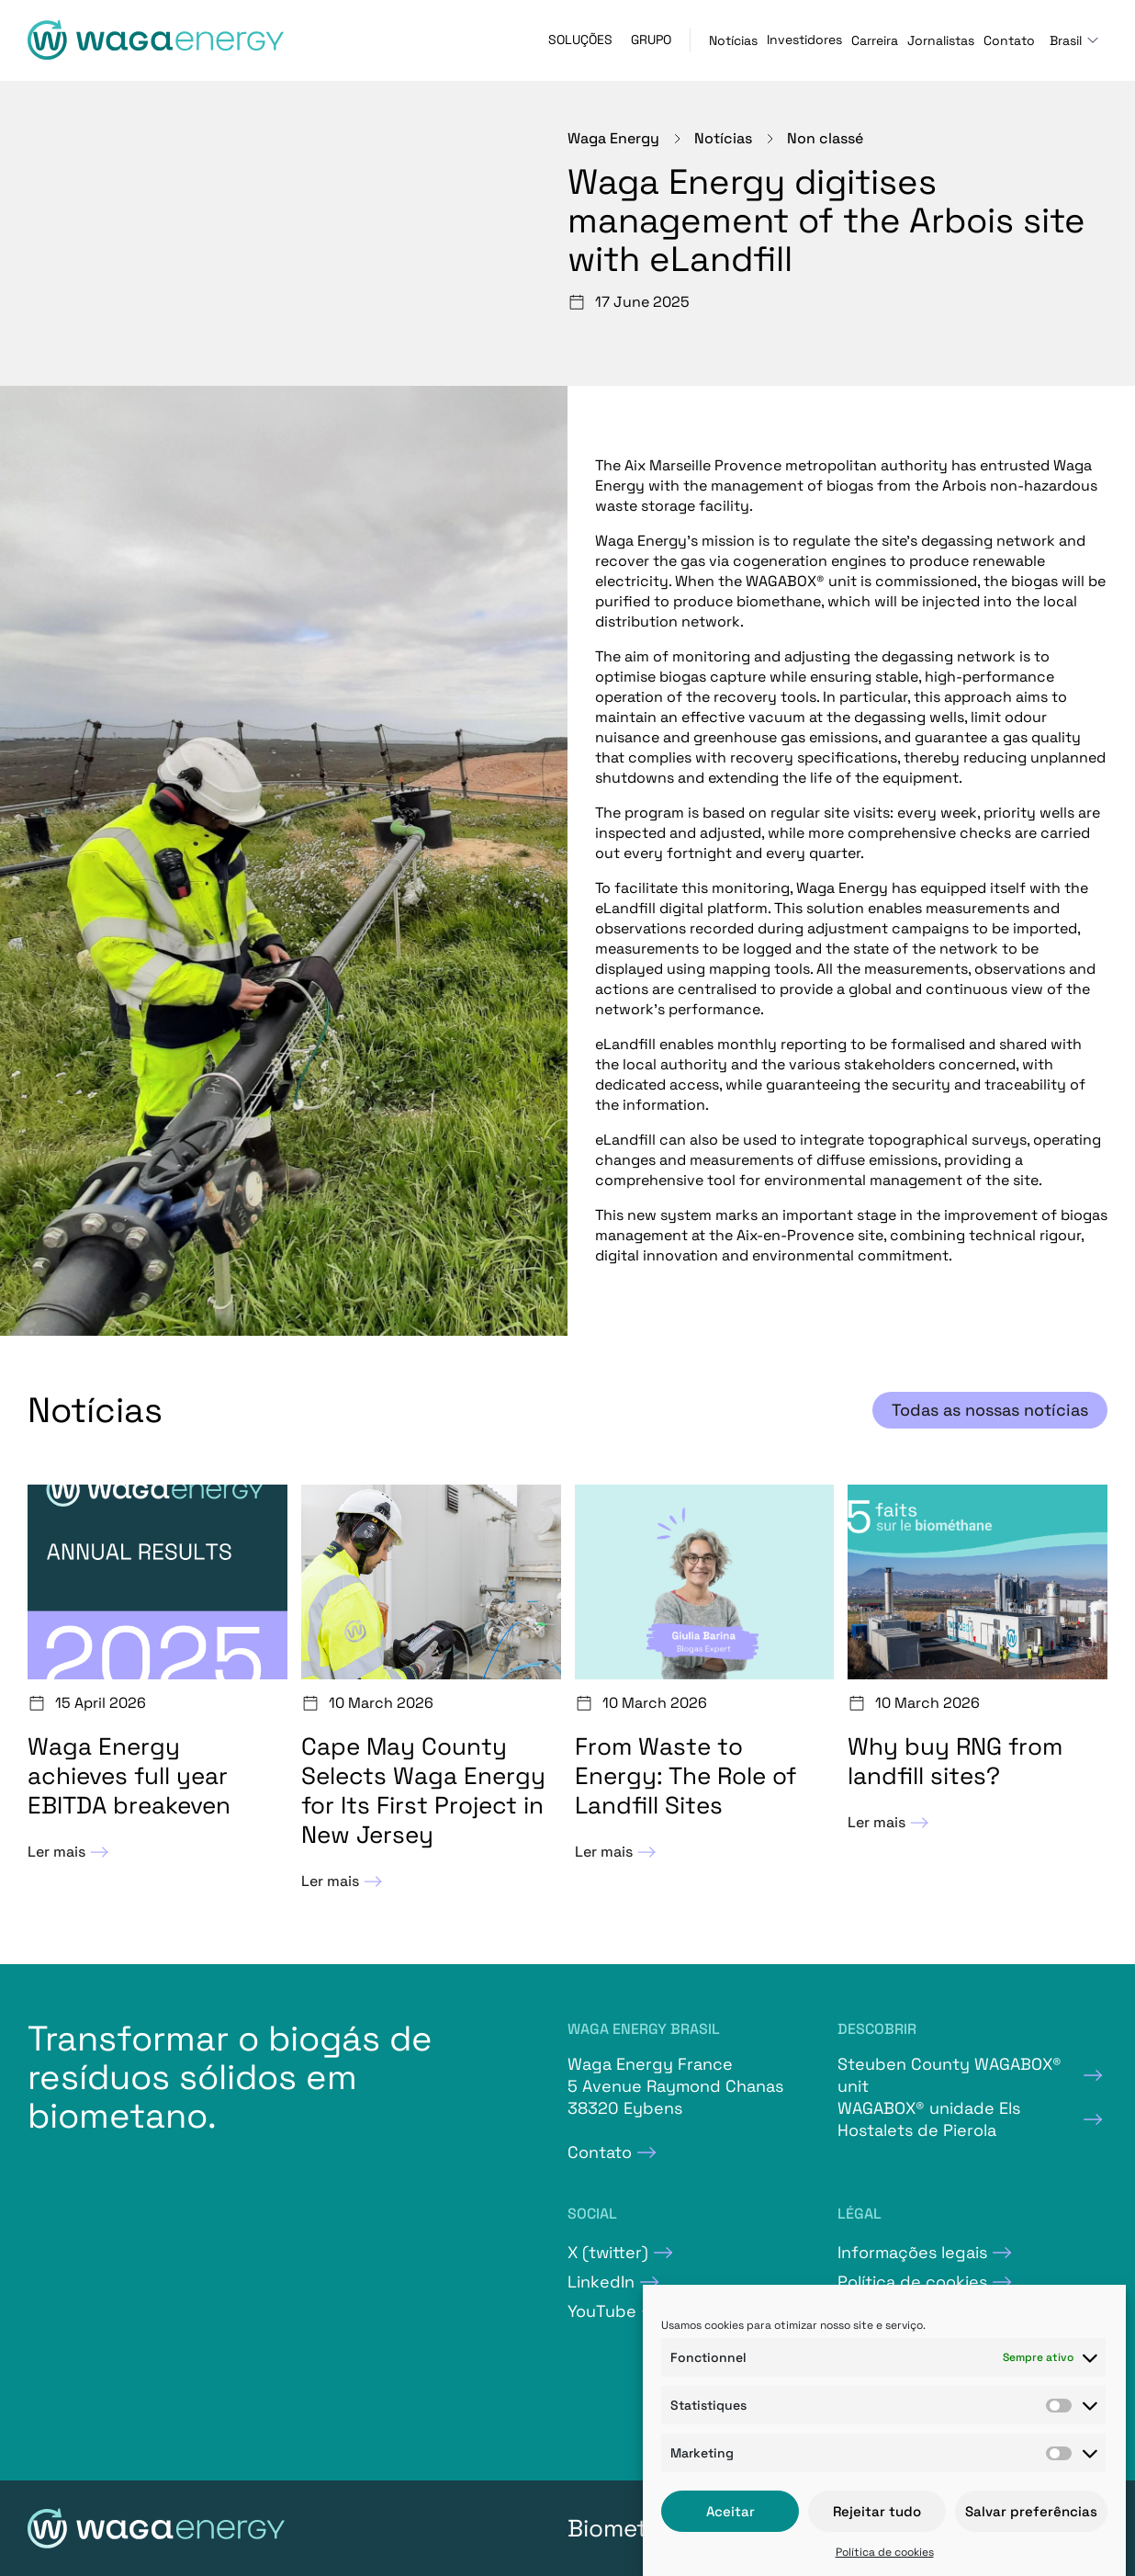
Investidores (804, 39)
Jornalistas (940, 40)
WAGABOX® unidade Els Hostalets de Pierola (928, 2119)
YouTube (602, 2311)
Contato (1009, 40)
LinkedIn (601, 2281)
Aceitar (730, 2511)
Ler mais (70, 1852)
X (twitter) (608, 2252)
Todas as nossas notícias (990, 1409)
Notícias (733, 40)
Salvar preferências (1031, 2511)
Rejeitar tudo (877, 2511)
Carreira (874, 40)
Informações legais (912, 2252)
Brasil (1066, 40)
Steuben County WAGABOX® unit (949, 2074)
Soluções (580, 39)
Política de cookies (885, 2552)
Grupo (651, 39)
